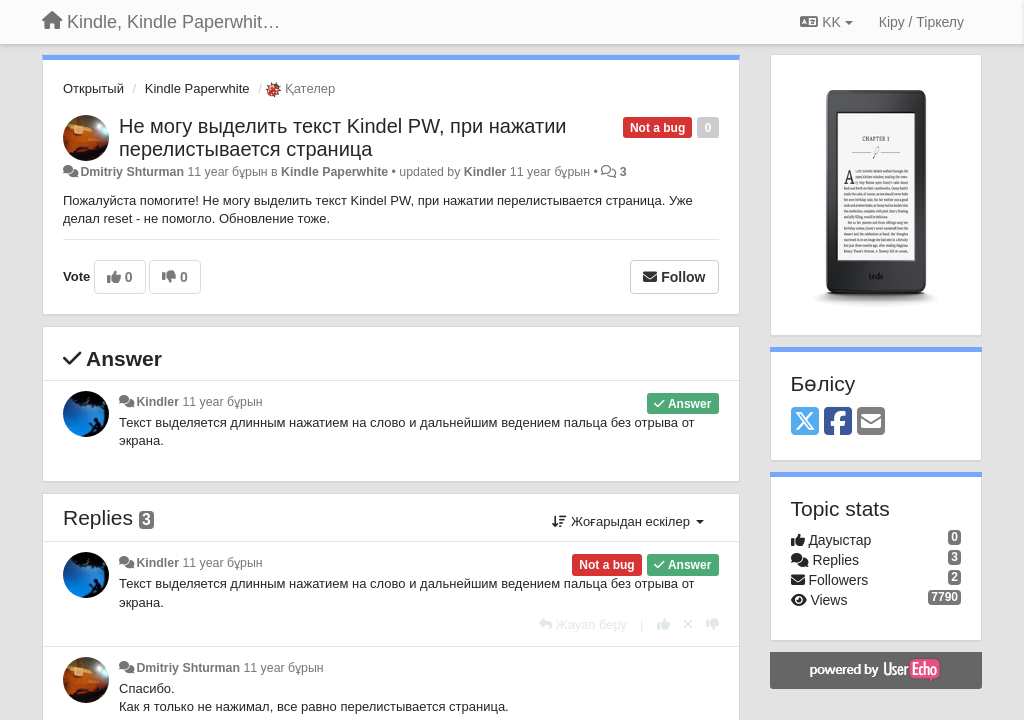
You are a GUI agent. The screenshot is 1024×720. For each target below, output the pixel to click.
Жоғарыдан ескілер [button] (627, 521)
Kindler (485, 172)
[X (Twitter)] (805, 422)
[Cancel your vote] (688, 624)
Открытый (93, 88)
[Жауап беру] (583, 624)
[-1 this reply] (712, 624)
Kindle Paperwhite (197, 88)
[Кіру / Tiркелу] (921, 22)
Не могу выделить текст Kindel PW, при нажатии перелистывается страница (343, 137)
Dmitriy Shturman (132, 172)
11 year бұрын (222, 402)
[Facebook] (838, 422)
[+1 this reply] (663, 624)
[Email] (871, 422)
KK (826, 22)
